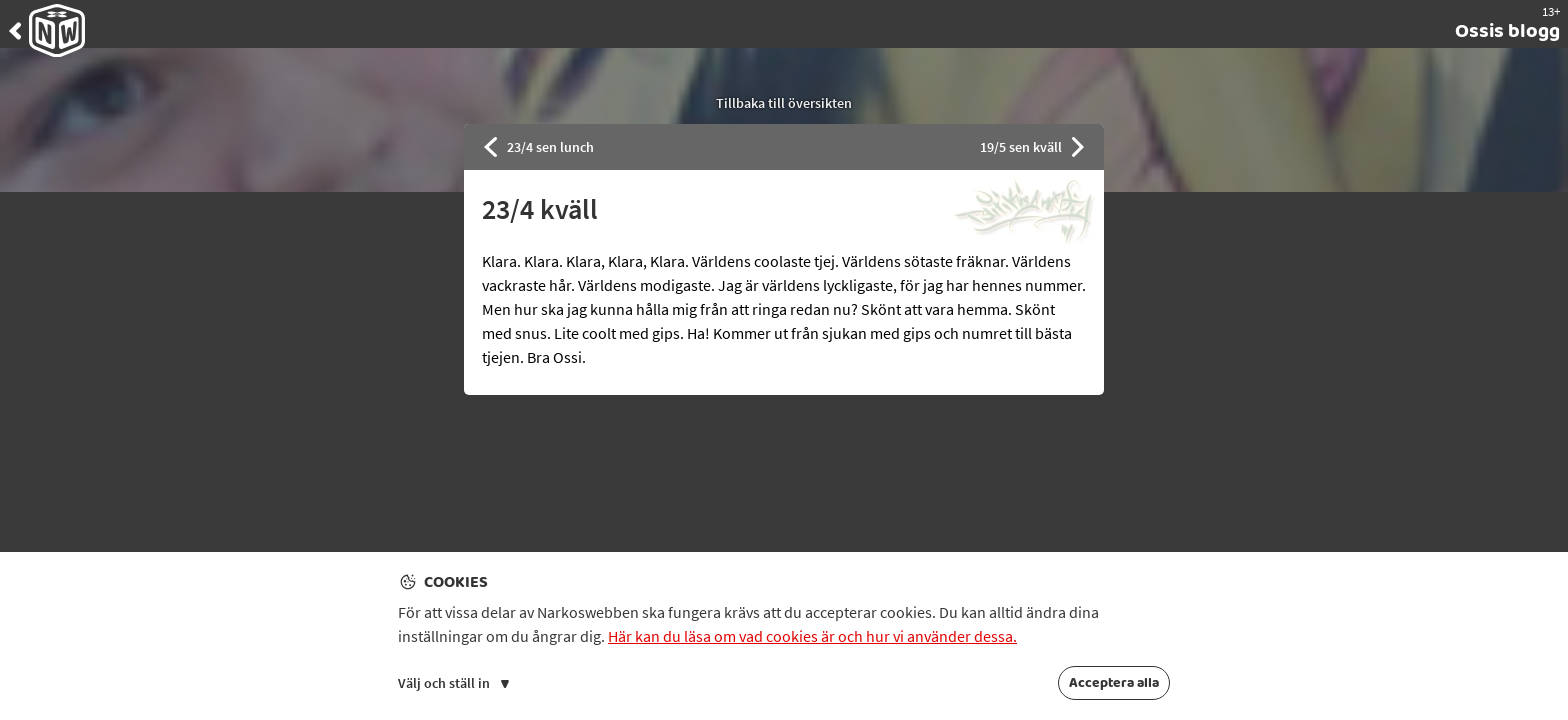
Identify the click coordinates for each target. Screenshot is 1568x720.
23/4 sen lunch (539, 147)
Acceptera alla (1114, 683)
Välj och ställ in (453, 683)
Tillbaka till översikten (784, 103)
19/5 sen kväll (1032, 147)
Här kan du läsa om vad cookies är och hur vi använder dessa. (812, 636)
